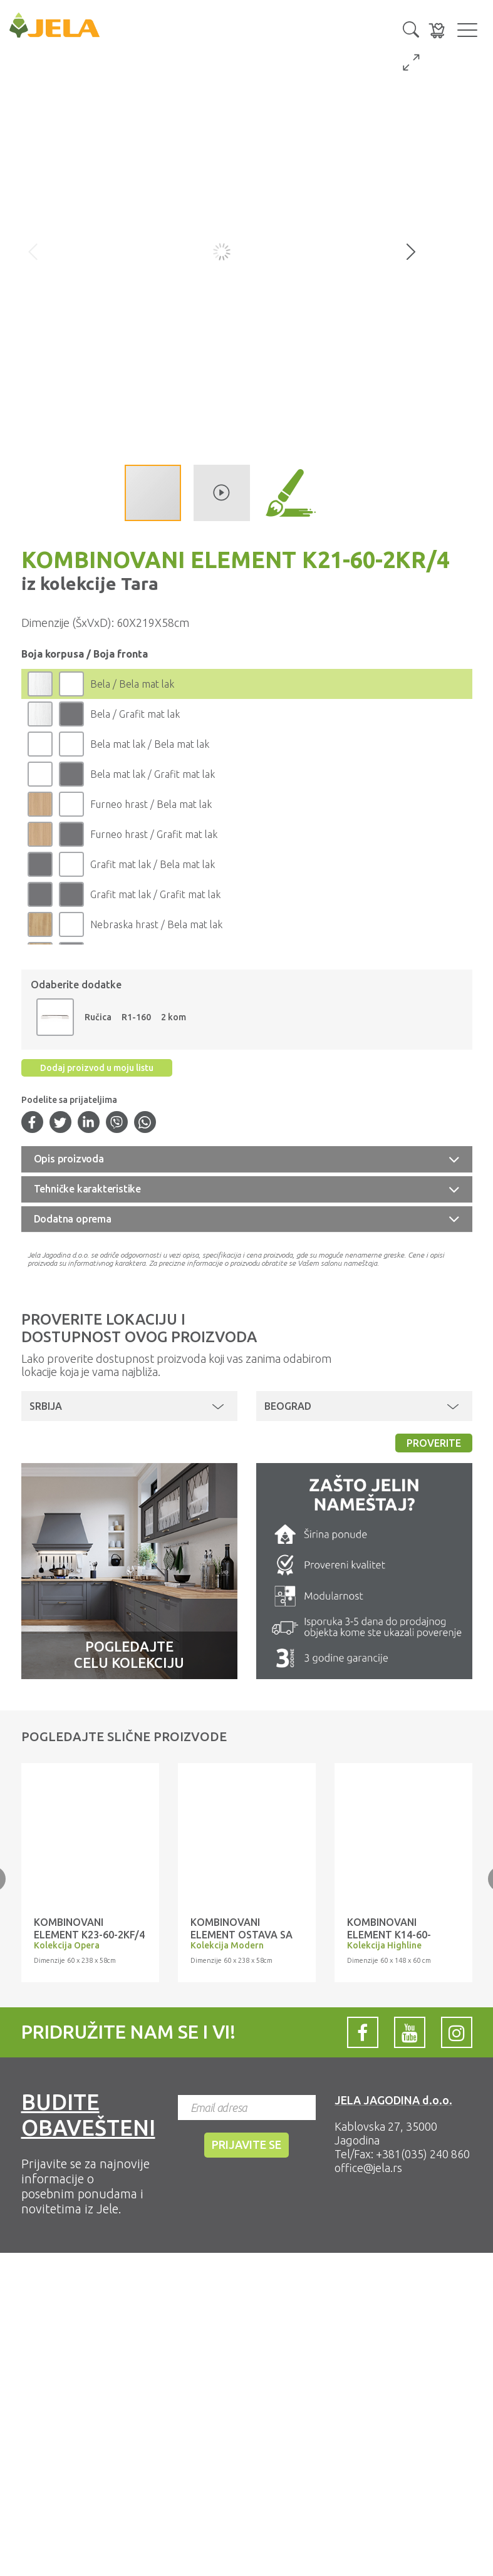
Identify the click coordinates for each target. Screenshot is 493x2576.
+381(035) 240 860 (423, 2154)
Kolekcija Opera (67, 1945)
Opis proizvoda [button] (69, 1158)
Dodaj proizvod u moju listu (96, 1068)
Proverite (434, 1443)
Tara (137, 583)
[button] (411, 28)
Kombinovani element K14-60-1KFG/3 (389, 1934)
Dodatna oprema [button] (73, 1218)
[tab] (246, 1159)
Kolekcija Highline (384, 1945)
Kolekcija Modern (227, 1945)
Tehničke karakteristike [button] (87, 1188)
